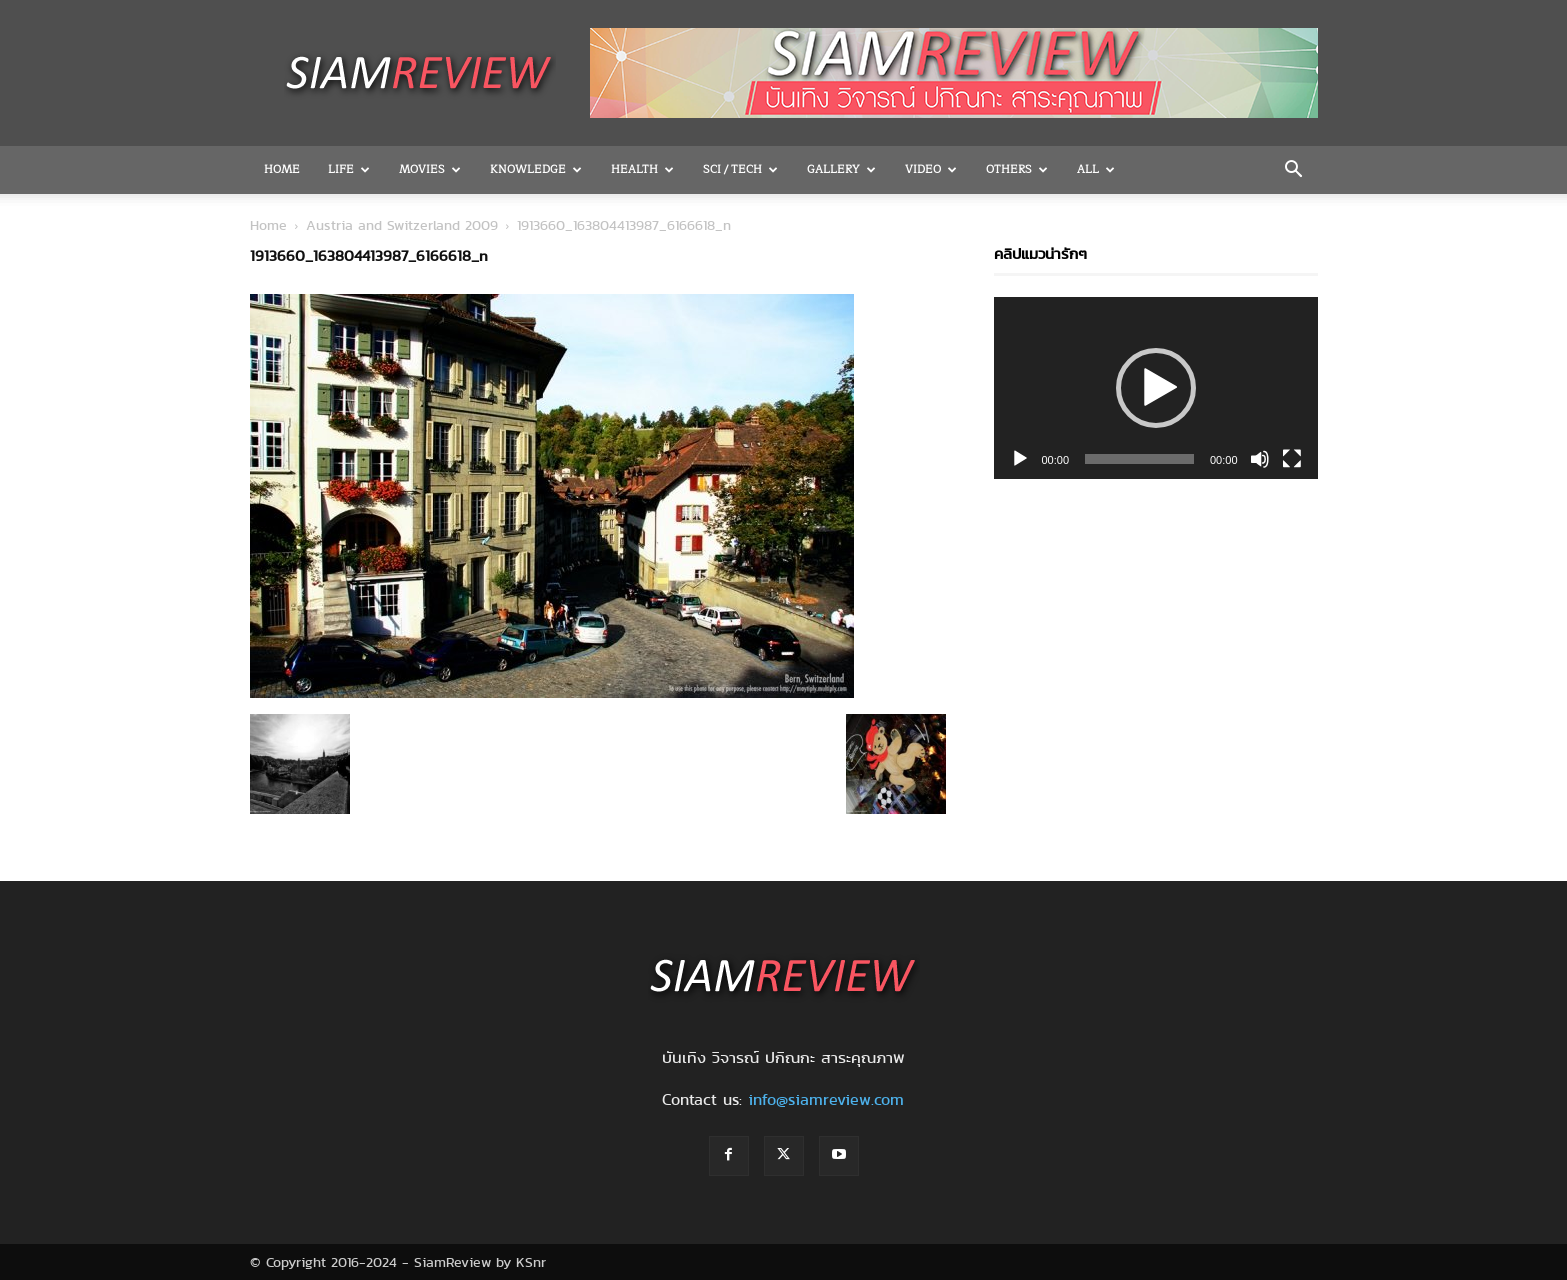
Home (282, 169)
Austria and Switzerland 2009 (402, 225)
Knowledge (536, 169)
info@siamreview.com (826, 1099)
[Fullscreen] (1292, 459)
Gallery (841, 169)
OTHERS (1017, 169)
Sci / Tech (740, 169)
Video (931, 169)
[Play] (1020, 459)
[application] (1156, 388)
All (1096, 169)
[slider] (1139, 459)
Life (349, 169)
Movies (430, 169)
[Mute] (1260, 459)
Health (642, 169)
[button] (1294, 171)
